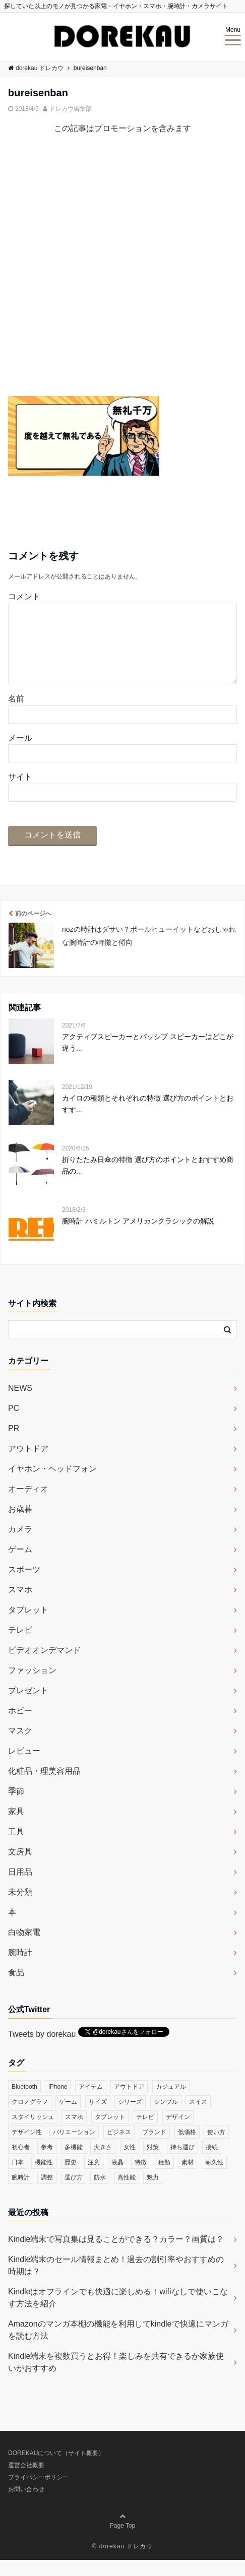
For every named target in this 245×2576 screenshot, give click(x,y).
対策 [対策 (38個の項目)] (153, 2163)
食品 (16, 1988)
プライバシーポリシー (38, 2493)
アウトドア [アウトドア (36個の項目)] (129, 2102)
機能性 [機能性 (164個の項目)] (44, 2178)
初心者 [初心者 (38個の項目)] (21, 2163)
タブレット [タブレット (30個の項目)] (110, 2133)
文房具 (20, 1867)
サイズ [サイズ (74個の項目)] (98, 2117)
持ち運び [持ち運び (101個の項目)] (182, 2163)
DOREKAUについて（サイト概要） (56, 2469)
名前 (16, 715)
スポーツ (24, 1585)
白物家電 (24, 1948)
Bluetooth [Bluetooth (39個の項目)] (24, 2102)
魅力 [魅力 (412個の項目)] (153, 2193)
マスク (20, 1747)
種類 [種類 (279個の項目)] (164, 2178)
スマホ (20, 1605)
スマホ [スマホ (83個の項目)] (74, 2133)
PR (13, 1444)
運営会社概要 (26, 2481)
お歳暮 (20, 1525)
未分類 (20, 1908)
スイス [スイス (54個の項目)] (198, 2117)
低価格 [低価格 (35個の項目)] (187, 2148)
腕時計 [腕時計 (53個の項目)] (21, 2193)
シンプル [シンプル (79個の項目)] (166, 2117)
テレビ (20, 1646)
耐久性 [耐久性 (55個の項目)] (214, 2178)
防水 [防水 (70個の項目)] (100, 2193)
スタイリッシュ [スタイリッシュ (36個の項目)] (33, 2133)
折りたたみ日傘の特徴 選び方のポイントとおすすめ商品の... (147, 1181)
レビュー (24, 1767)
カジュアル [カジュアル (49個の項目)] (171, 2102)
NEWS (20, 1404)
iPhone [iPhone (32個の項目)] (57, 2102)
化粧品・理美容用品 (44, 1787)
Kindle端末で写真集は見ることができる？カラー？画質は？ (116, 2255)
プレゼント (28, 1706)
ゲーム (20, 1565)
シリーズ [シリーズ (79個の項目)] (130, 2117)
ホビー (20, 1726)
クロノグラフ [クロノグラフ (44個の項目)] (30, 2117)
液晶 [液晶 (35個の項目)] (117, 2178)
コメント (24, 596)
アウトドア (28, 1464)
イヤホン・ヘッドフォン (52, 1484)
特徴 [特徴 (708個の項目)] (141, 2178)
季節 (16, 1807)
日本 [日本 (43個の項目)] (18, 2178)
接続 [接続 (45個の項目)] (212, 2163)
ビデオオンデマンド (44, 1666)
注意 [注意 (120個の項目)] (94, 2178)
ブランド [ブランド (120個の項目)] (154, 2148)
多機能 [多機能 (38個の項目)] (74, 2163)
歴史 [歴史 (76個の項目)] (71, 2178)
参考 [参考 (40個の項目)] (47, 2163)
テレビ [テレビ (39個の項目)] (145, 2133)
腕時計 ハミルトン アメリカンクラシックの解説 (138, 1237)
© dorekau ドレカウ (122, 2562)
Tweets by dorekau (42, 2050)
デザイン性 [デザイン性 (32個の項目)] (27, 2148)
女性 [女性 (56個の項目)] (130, 2163)
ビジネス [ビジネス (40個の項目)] (119, 2148)
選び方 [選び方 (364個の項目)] (74, 2193)
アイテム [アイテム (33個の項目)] (91, 2102)
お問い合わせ (26, 2505)
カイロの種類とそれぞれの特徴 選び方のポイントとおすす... (147, 1119)
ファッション (32, 1686)
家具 (16, 1827)
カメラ (20, 1545)
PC (13, 1424)
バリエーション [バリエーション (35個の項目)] (74, 2148)
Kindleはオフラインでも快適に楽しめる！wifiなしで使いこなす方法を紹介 (118, 2313)
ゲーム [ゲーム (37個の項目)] (68, 2117)
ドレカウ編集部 (70, 108)
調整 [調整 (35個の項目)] (47, 2193)
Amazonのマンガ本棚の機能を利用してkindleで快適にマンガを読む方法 (118, 2346)
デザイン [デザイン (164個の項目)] (178, 2133)
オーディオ (28, 1505)
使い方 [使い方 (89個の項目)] (216, 2148)
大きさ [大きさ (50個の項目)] (103, 2163)
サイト (20, 793)
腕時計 (20, 1968)
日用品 (20, 1888)
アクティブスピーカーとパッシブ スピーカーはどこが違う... (147, 1058)
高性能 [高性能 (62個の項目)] (126, 2193)
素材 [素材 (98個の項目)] (187, 2178)
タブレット (28, 1626)
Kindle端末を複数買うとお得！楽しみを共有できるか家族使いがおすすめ (116, 2378)
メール (20, 754)
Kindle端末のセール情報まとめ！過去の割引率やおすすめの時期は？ (116, 2281)
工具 (16, 1847)
